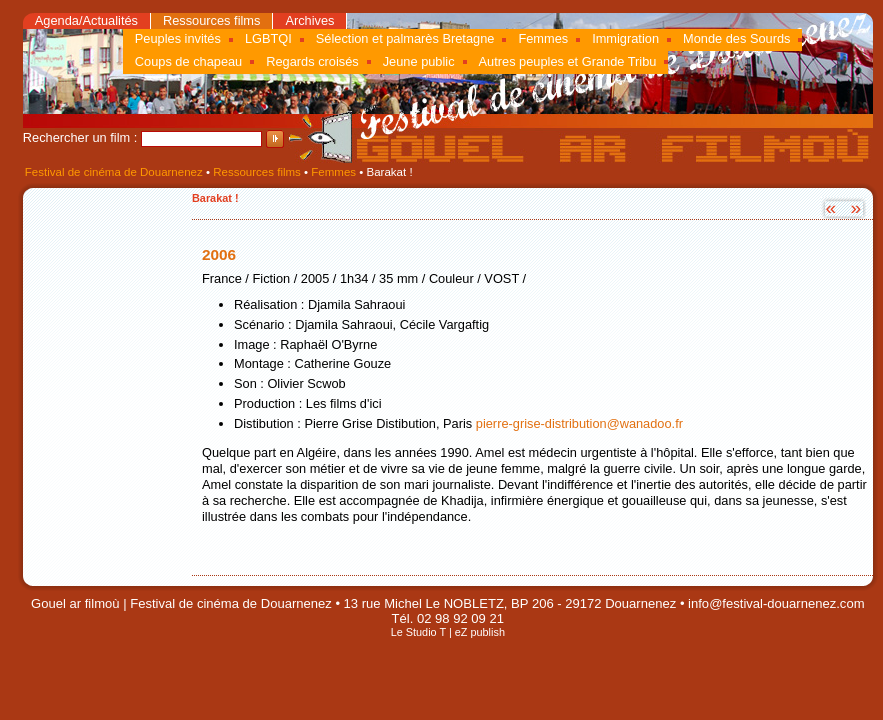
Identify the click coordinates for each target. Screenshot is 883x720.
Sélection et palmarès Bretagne (405, 38)
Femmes (543, 38)
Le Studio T (418, 632)
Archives (309, 20)
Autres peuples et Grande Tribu (568, 61)
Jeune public (419, 61)
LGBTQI (268, 38)
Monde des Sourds (736, 38)
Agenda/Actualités (86, 20)
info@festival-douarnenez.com (776, 603)
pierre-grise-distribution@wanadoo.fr (579, 423)
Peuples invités (178, 38)
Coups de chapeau (188, 61)
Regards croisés (312, 61)
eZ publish (480, 632)
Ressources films (211, 20)
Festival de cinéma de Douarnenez (114, 172)
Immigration (625, 38)
